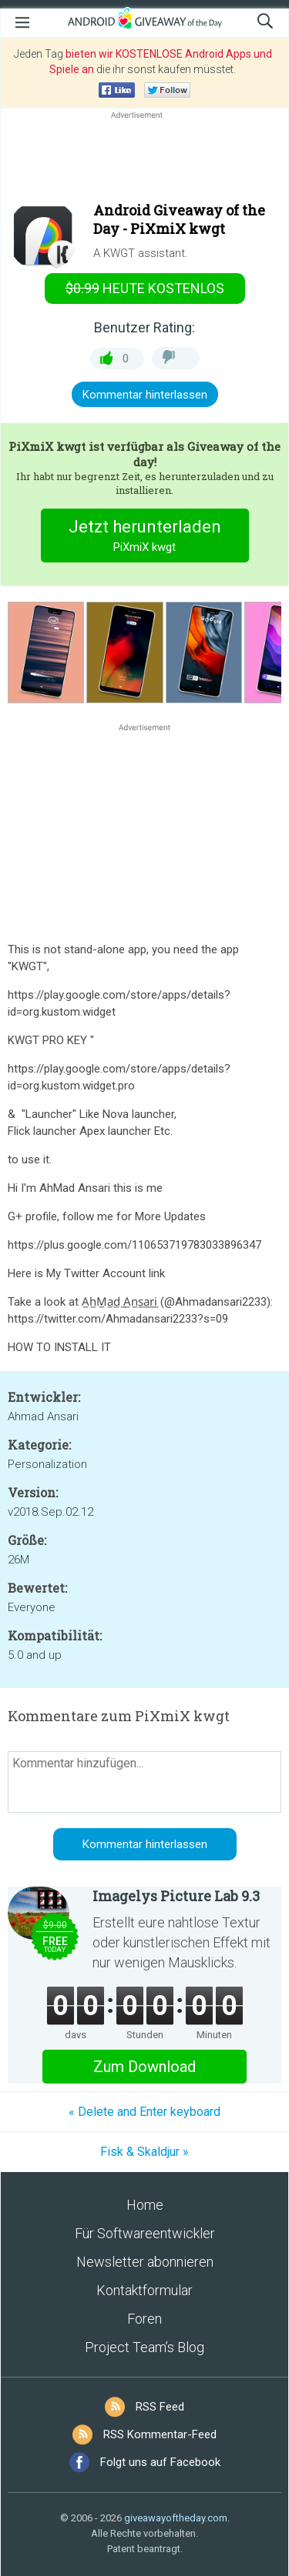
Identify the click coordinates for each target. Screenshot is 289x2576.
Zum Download (144, 2066)
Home (144, 2205)
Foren (144, 2319)
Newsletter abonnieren (144, 2262)
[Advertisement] (144, 159)
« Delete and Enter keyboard (144, 2111)
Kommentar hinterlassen (144, 395)
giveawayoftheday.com (175, 2518)
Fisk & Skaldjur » (144, 2151)
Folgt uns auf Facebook (160, 2462)
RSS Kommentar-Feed (160, 2434)
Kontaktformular (144, 2290)
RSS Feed (160, 2407)
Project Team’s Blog (144, 2347)
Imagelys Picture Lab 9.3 (176, 1896)
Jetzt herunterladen (144, 537)
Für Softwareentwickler (145, 2233)
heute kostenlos (145, 288)
